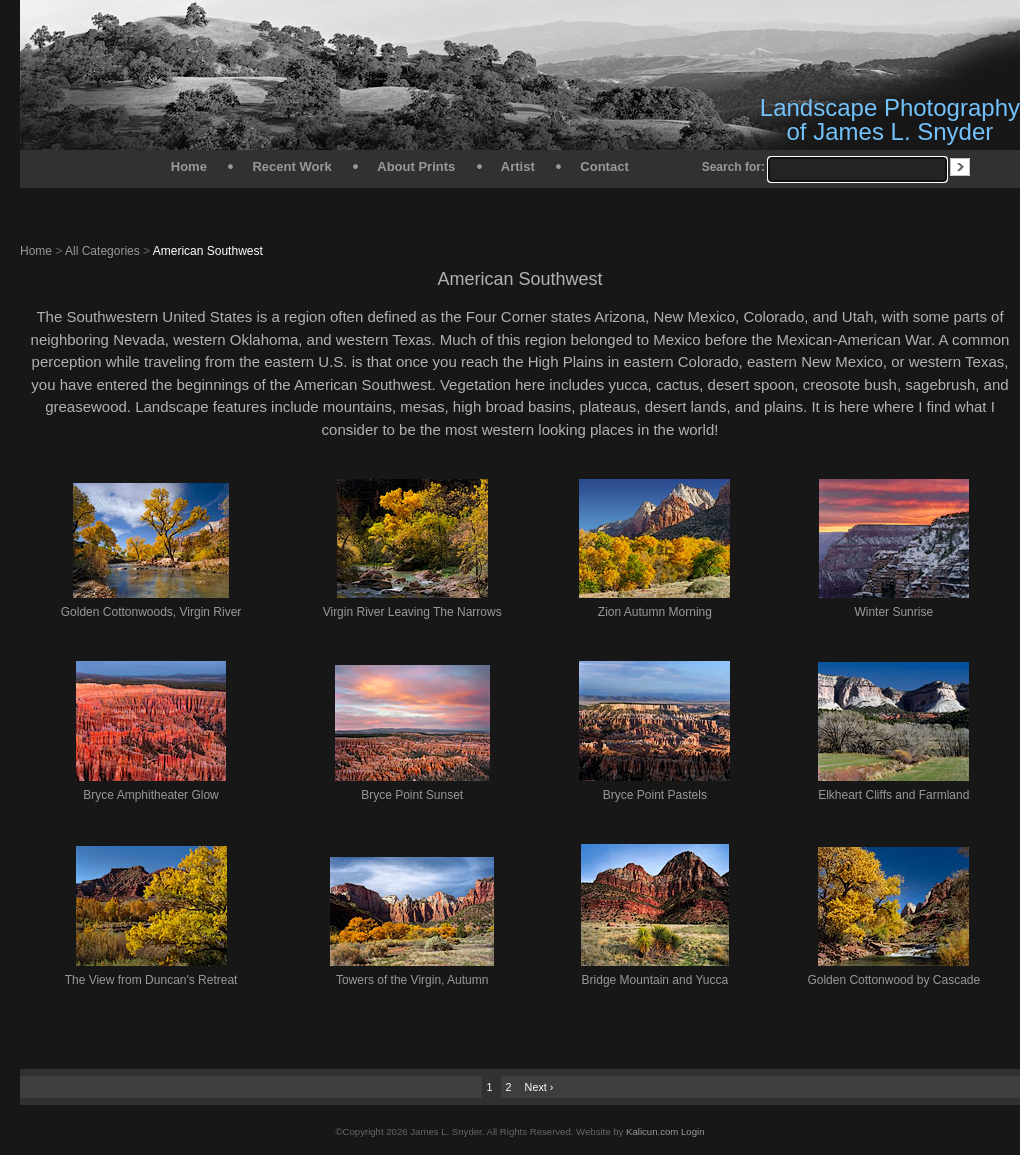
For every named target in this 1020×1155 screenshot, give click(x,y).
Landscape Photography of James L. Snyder (890, 119)
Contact (604, 166)
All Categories (102, 251)
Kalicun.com (652, 1131)
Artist (518, 166)
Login (692, 1131)
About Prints (416, 166)
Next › (539, 1087)
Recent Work (291, 166)
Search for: (733, 167)
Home (189, 166)
